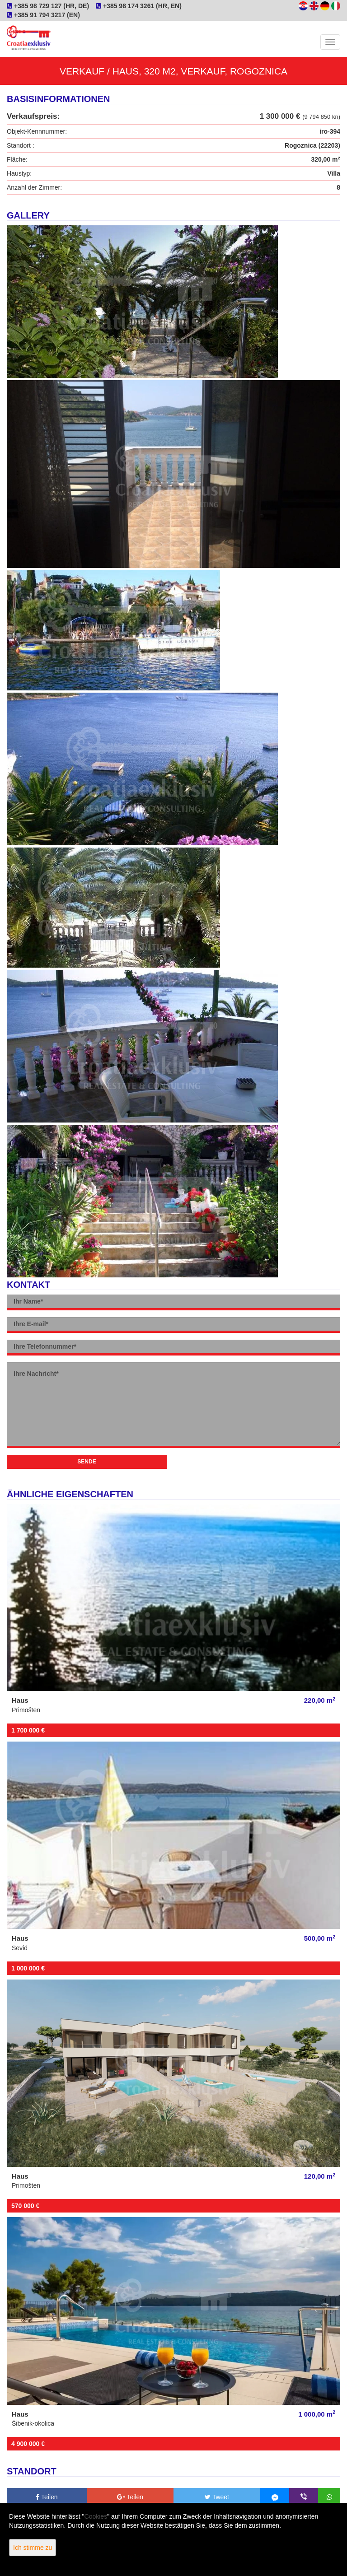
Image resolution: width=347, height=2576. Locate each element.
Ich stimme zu (32, 2547)
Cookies (96, 2516)
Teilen (46, 2497)
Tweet (217, 2497)
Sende (86, 1461)
